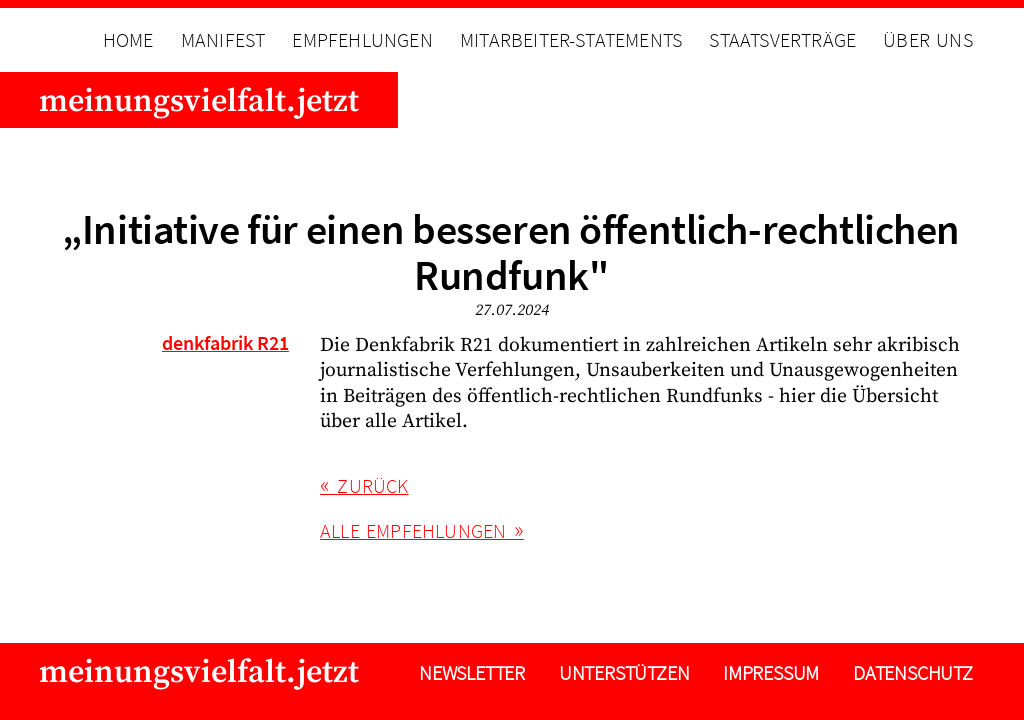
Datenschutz (913, 673)
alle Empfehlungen (413, 531)
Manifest (223, 40)
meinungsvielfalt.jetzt (199, 102)
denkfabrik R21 (225, 343)
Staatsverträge (782, 40)
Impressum (771, 673)
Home (128, 40)
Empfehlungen (362, 40)
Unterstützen (624, 673)
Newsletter (472, 673)
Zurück (372, 486)
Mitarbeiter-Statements (571, 40)
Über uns (928, 40)
